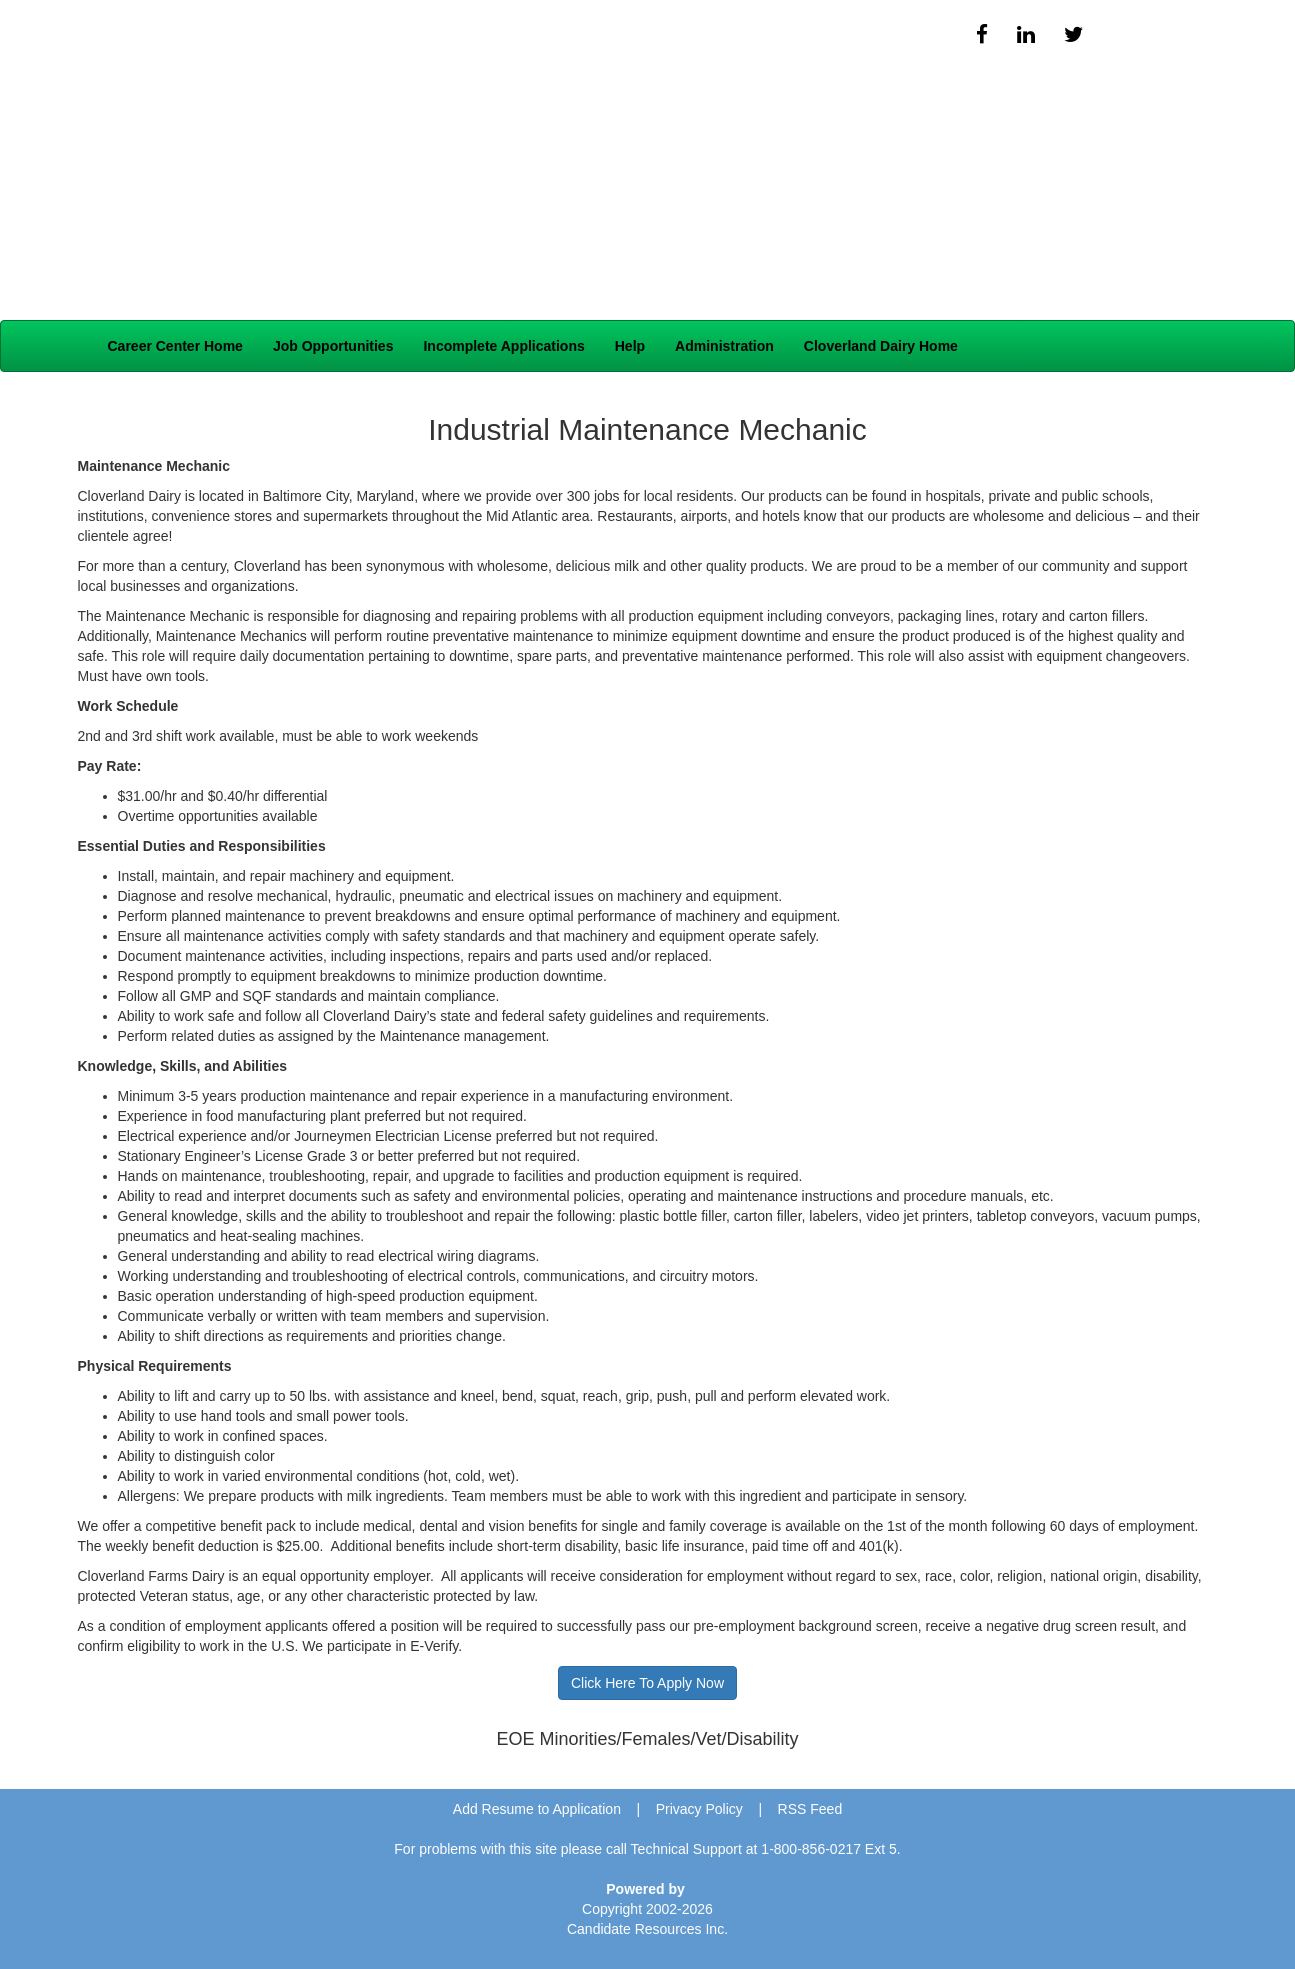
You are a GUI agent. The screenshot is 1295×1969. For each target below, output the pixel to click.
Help (630, 346)
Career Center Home (175, 346)
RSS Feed (810, 1809)
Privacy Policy (699, 1809)
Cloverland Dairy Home (881, 346)
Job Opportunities (333, 346)
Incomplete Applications (503, 346)
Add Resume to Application (537, 1809)
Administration (724, 346)
